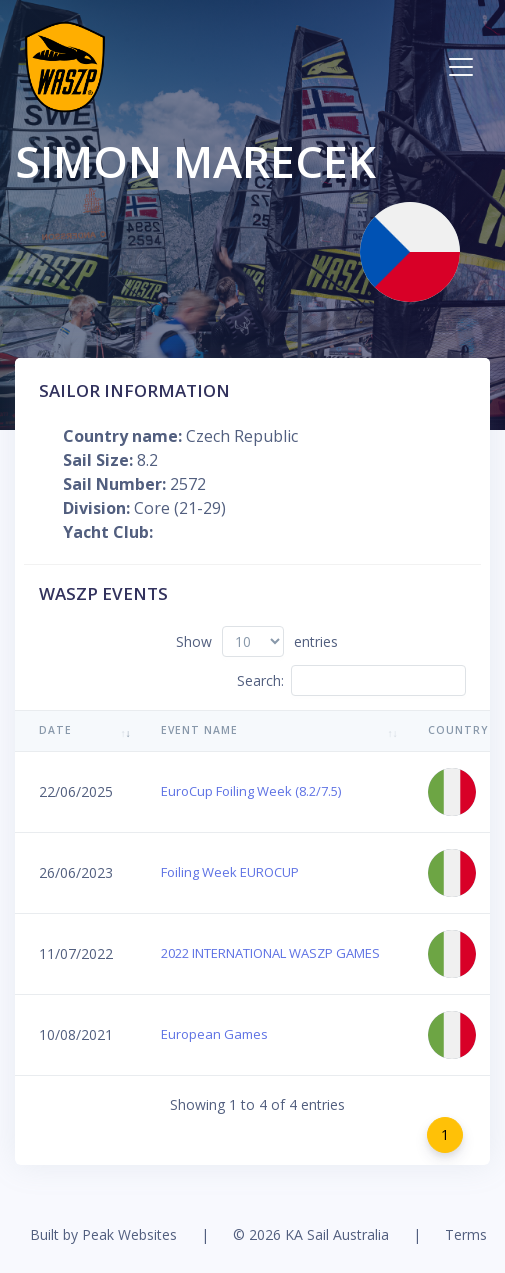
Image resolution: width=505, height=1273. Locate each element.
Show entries (257, 641)
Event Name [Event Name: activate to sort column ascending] (199, 730)
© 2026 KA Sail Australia (311, 1234)
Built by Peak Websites (103, 1234)
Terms (466, 1234)
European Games (214, 1034)
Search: (351, 680)
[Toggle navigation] (461, 67)
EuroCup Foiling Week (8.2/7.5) (251, 791)
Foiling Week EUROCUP (230, 872)
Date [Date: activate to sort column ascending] (55, 730)
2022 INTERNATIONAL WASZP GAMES (270, 953)
